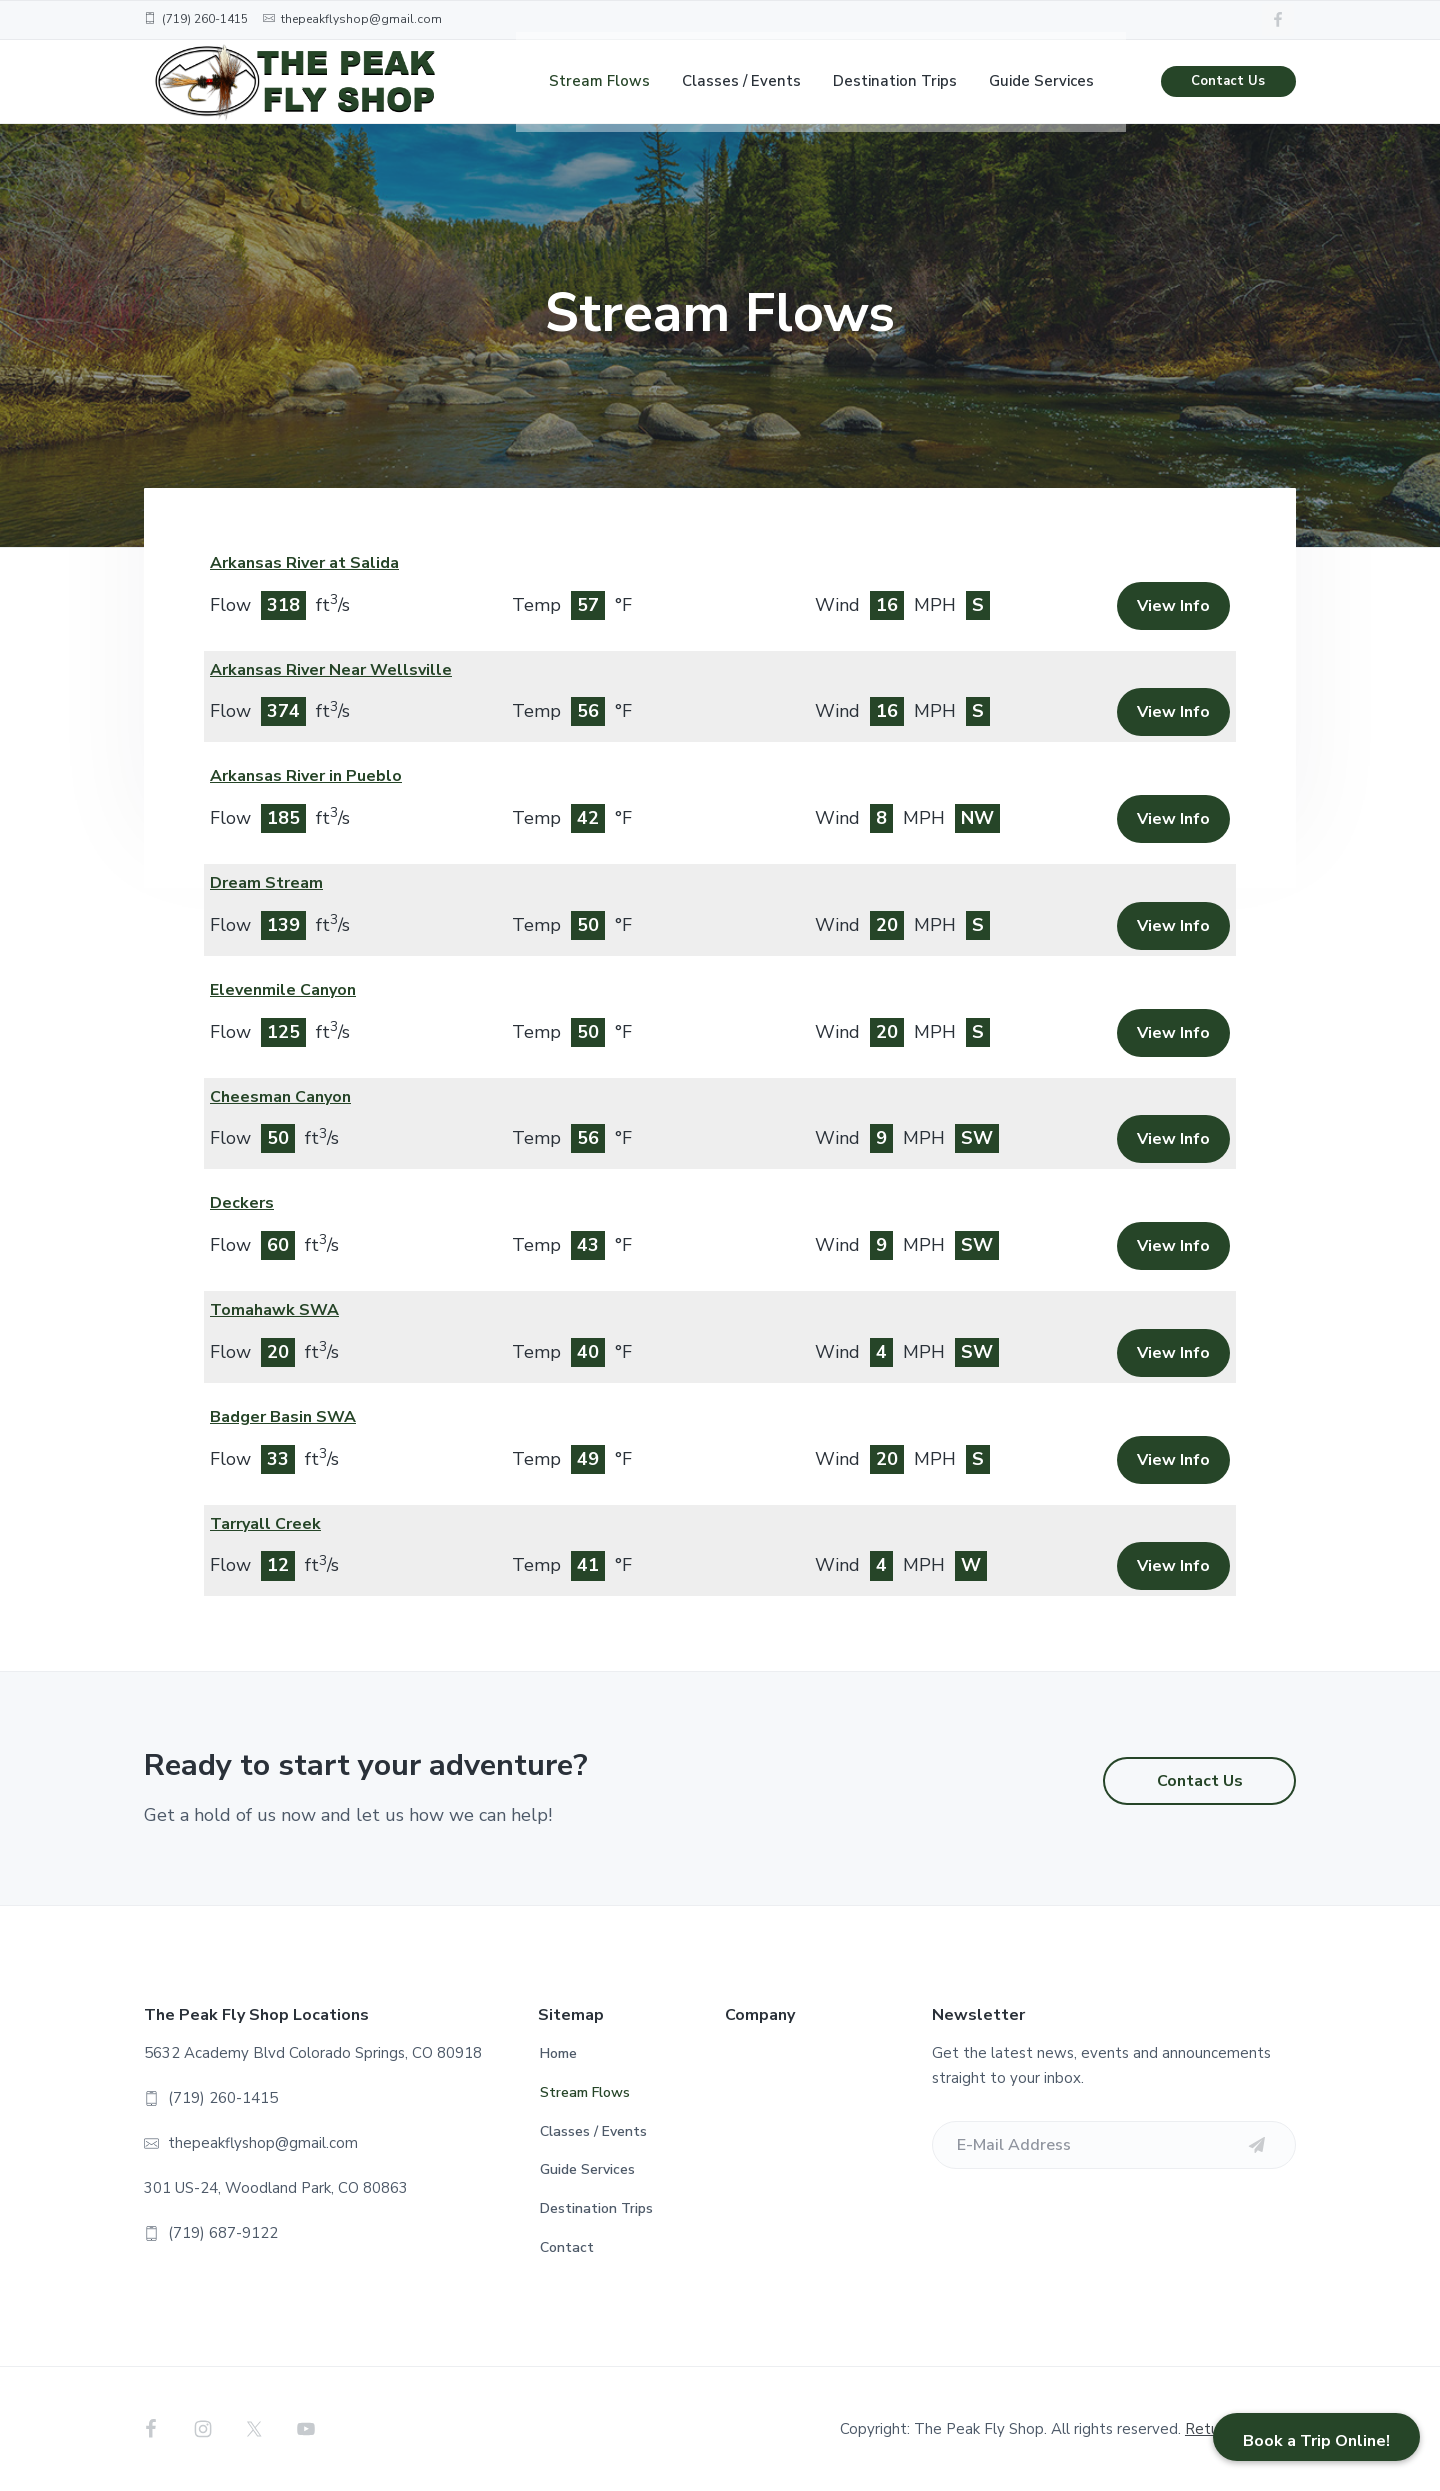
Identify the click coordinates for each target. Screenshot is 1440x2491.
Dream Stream (266, 883)
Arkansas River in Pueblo (306, 776)
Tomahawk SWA (274, 1310)
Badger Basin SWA (283, 1417)
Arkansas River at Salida (304, 563)
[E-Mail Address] (1114, 2145)
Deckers (242, 1203)
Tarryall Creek (265, 1524)
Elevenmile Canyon (283, 990)
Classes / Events (593, 2131)
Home (558, 2053)
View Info (1173, 606)
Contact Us (1228, 90)
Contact (567, 2247)
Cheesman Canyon (280, 1097)
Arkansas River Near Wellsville (331, 670)
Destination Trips (596, 2208)
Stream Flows (585, 2092)
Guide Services (587, 2169)
